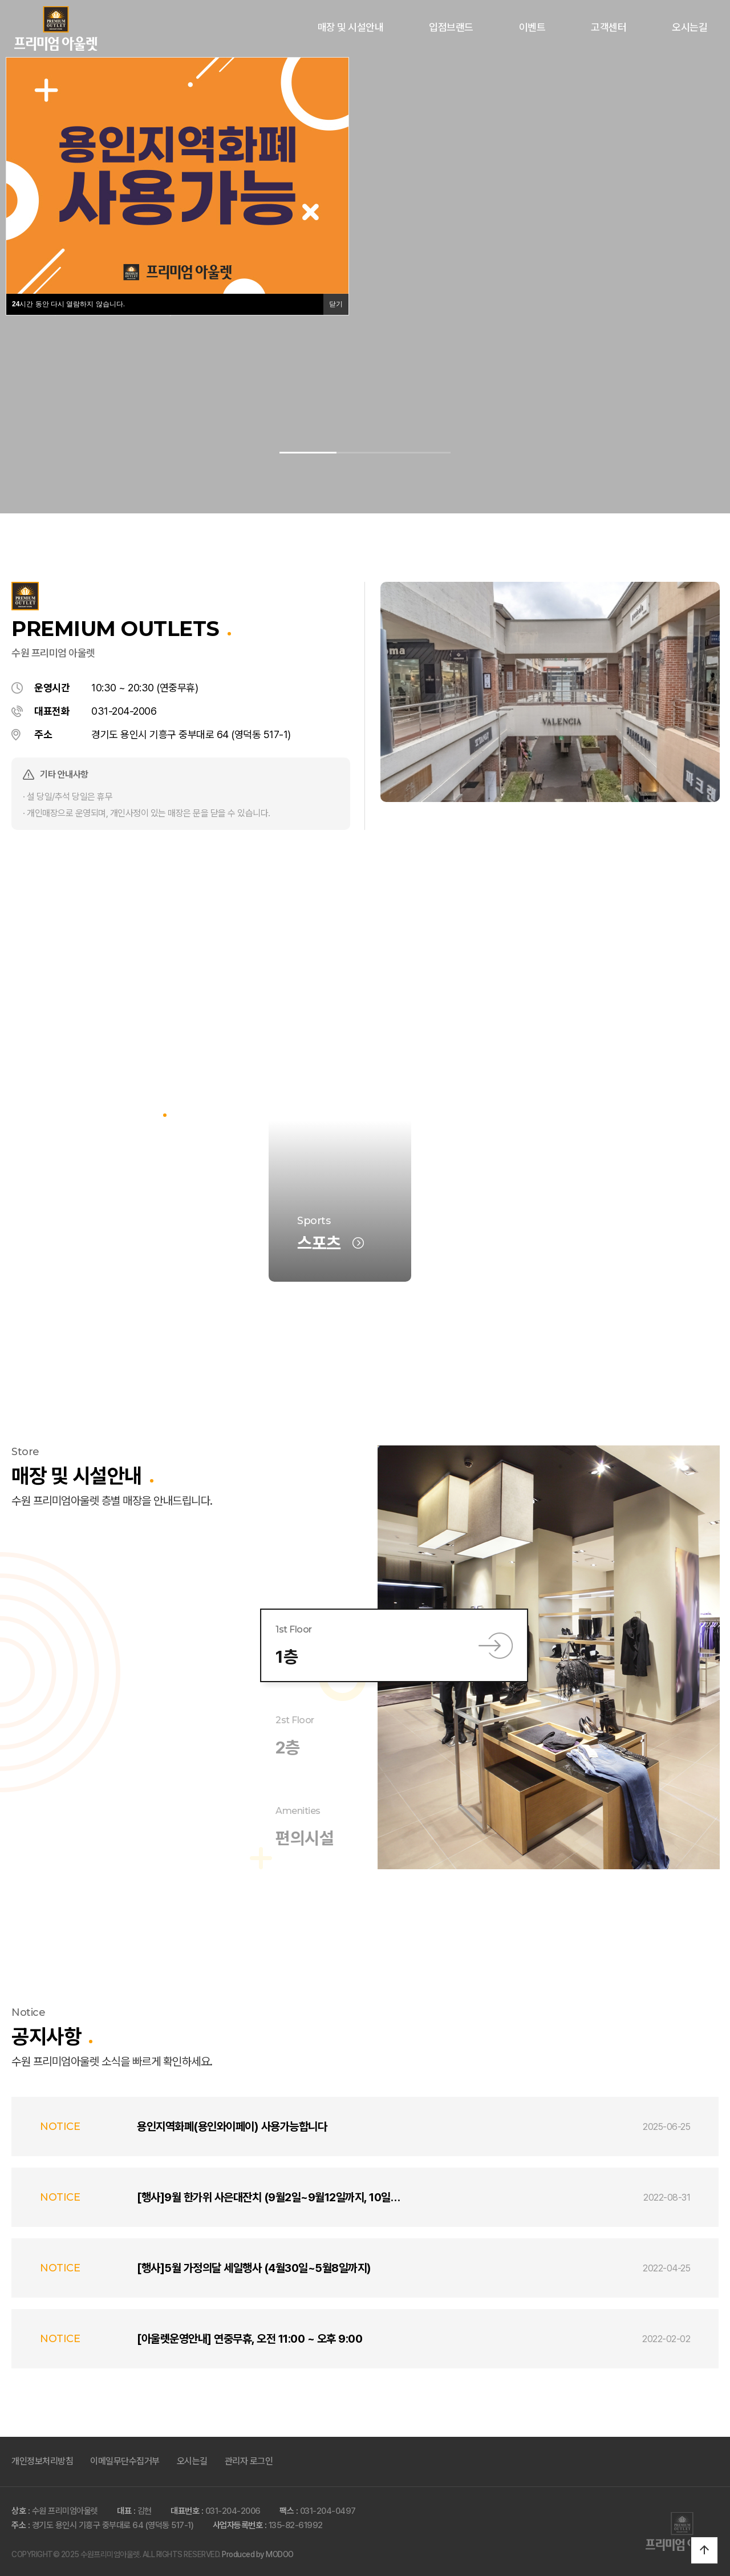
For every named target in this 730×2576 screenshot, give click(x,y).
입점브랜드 (451, 27)
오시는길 (689, 27)
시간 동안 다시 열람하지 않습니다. (68, 304)
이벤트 (532, 27)
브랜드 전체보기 (106, 1243)
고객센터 (608, 27)
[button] (307, 452)
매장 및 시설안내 (351, 27)
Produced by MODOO (258, 2554)
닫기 (336, 304)
